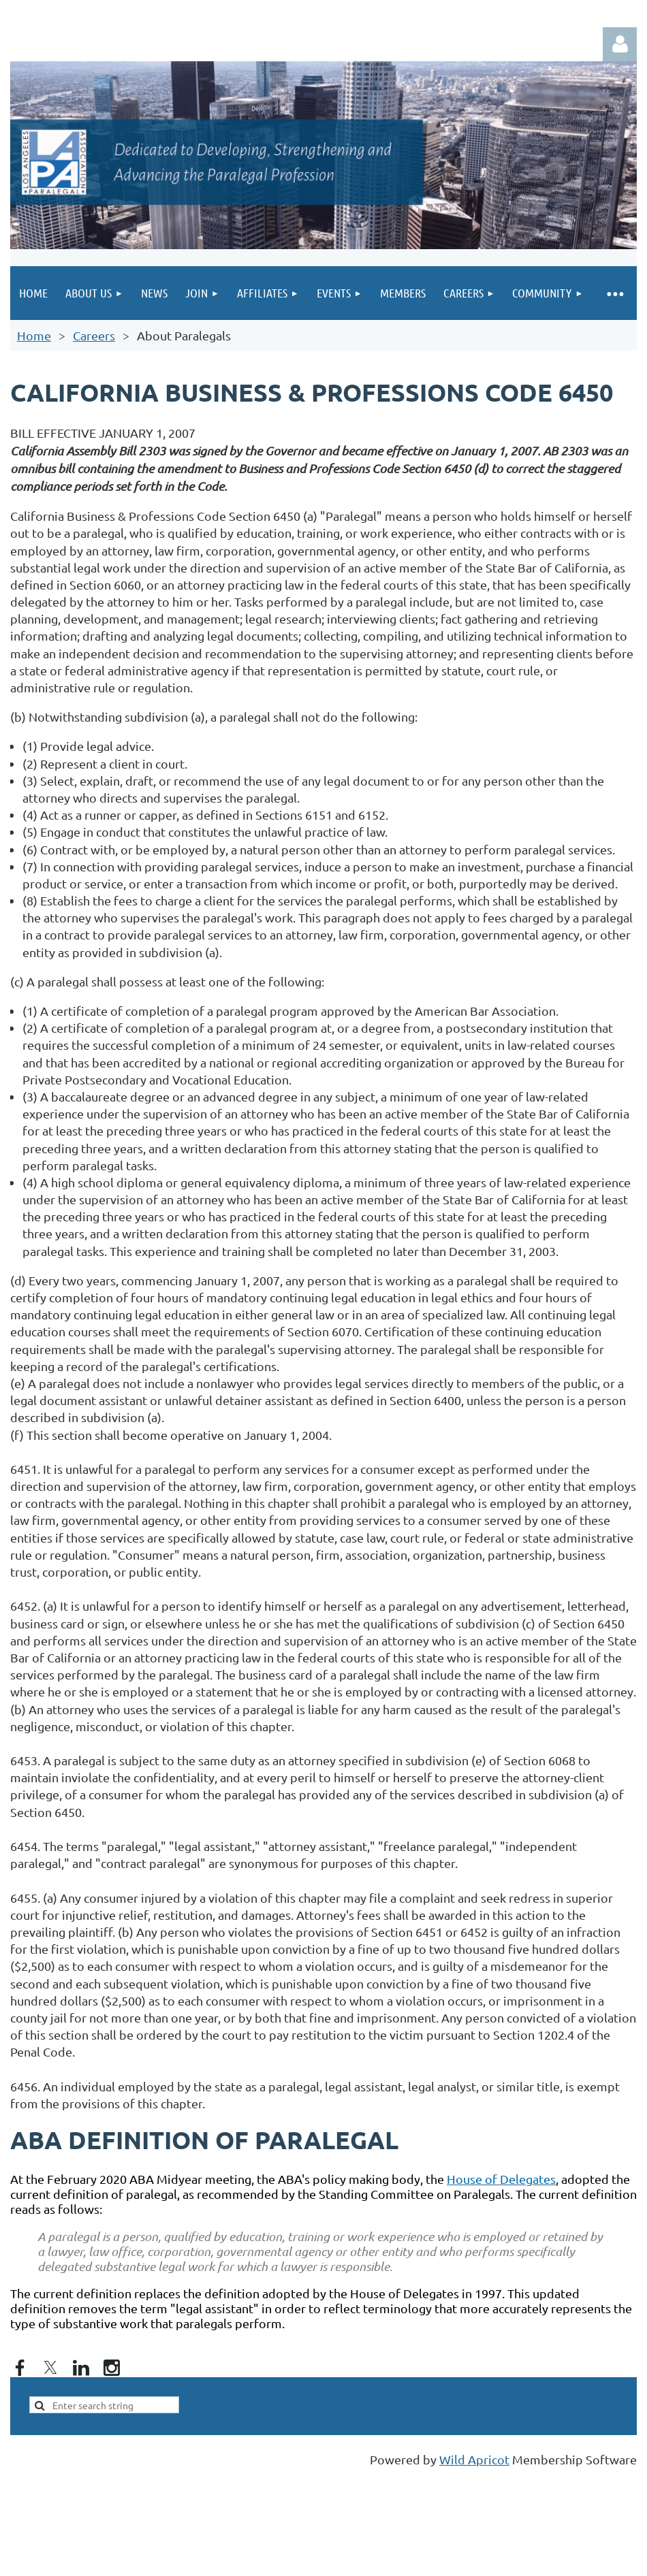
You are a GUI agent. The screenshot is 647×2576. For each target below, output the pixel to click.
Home (34, 335)
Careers (94, 335)
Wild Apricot (474, 2459)
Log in (620, 44)
